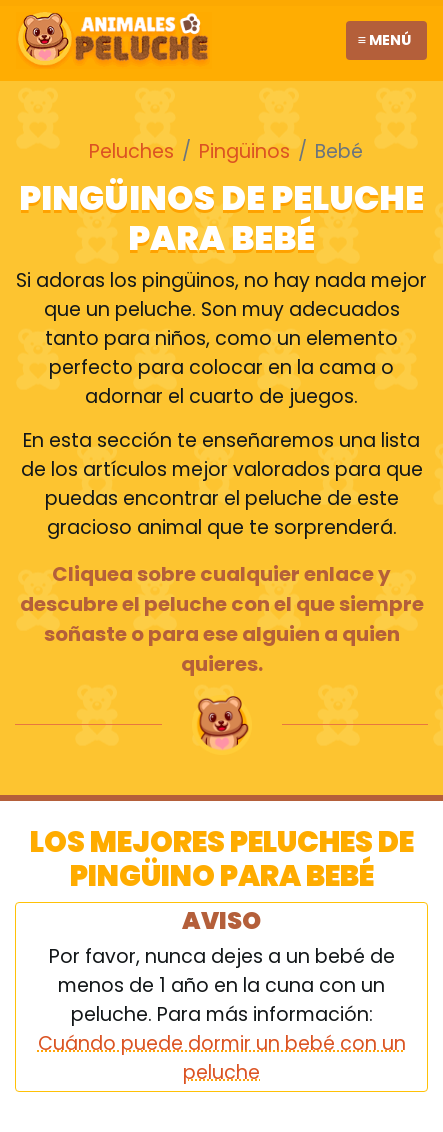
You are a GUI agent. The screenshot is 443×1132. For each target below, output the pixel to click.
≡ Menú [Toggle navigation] (384, 40)
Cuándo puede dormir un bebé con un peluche (222, 1058)
